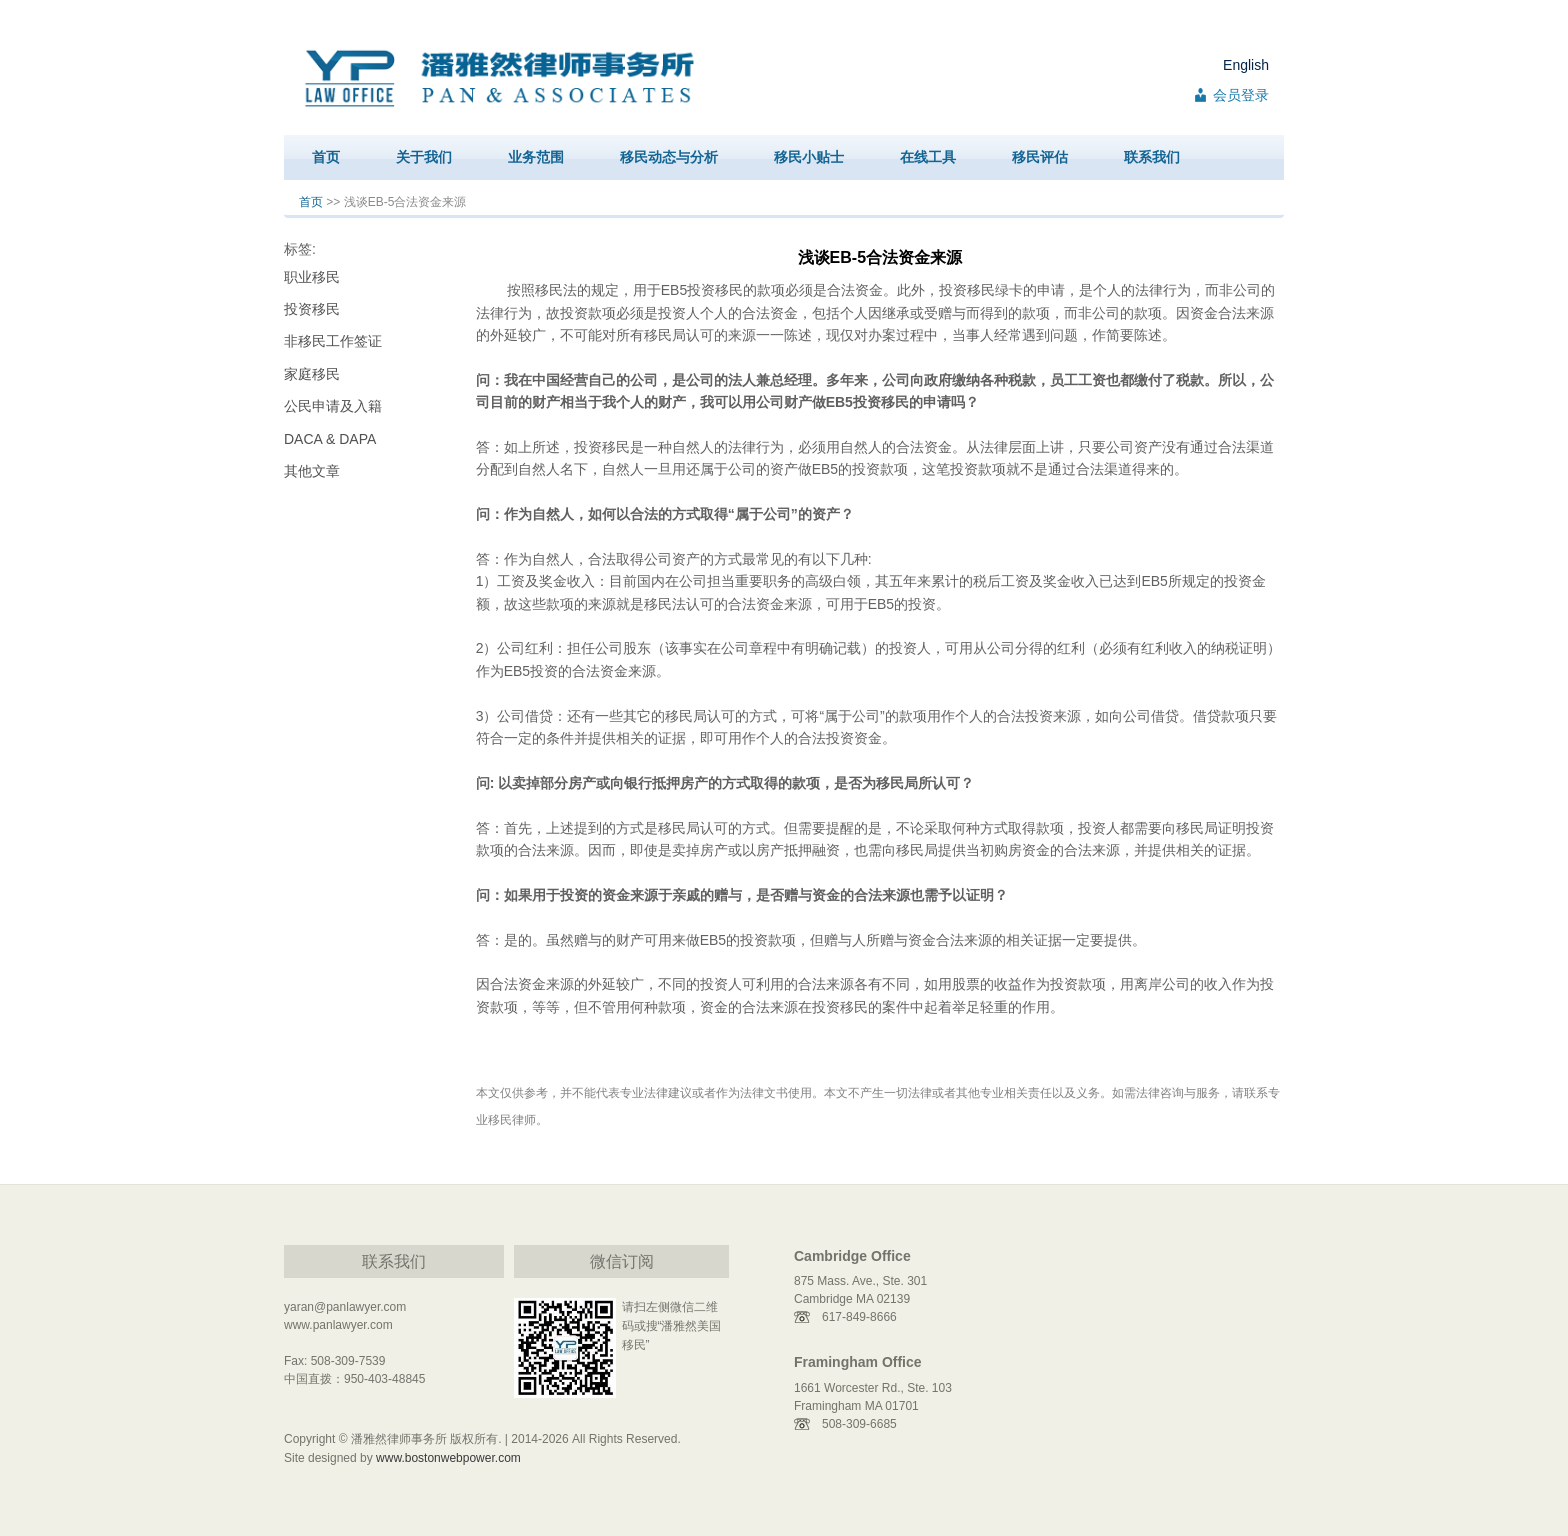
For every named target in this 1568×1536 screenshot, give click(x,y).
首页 (326, 157)
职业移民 (312, 277)
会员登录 (1241, 95)
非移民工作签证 (333, 341)
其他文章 (312, 471)
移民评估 (1040, 157)
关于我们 (424, 157)
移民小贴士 (809, 157)
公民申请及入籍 (333, 406)
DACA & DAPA (330, 439)
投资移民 (312, 309)
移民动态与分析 (669, 157)
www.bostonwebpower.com (448, 1458)
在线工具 (928, 157)
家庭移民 (312, 374)
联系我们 (1152, 157)
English (1246, 65)
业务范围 (536, 157)
